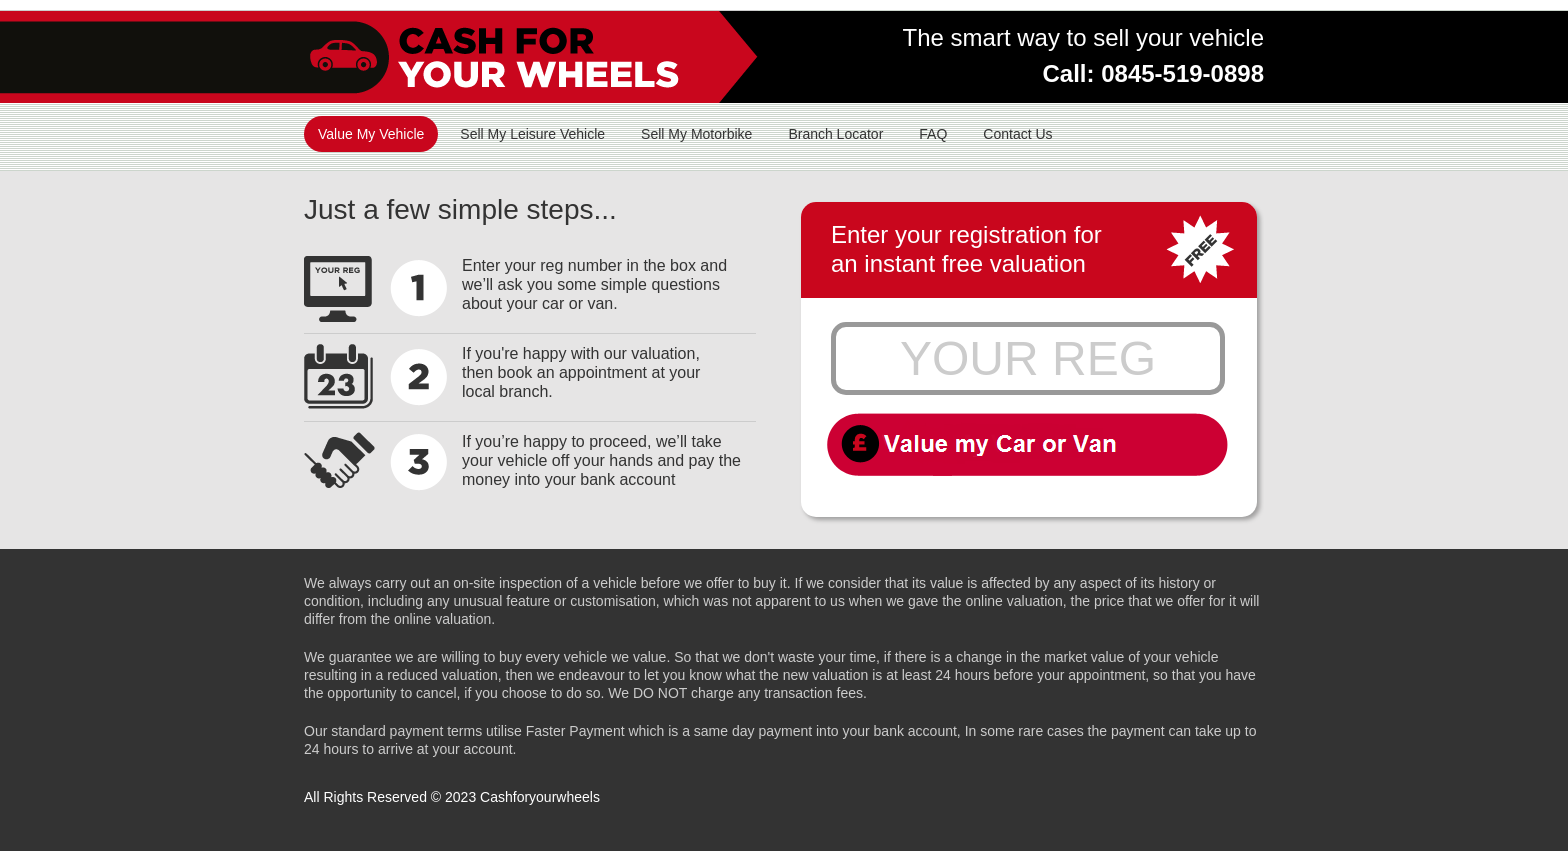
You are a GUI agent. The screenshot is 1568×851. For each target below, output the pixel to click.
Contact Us (1017, 134)
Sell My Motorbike (696, 134)
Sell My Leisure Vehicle (532, 134)
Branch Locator (835, 134)
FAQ (933, 134)
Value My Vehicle (371, 134)
